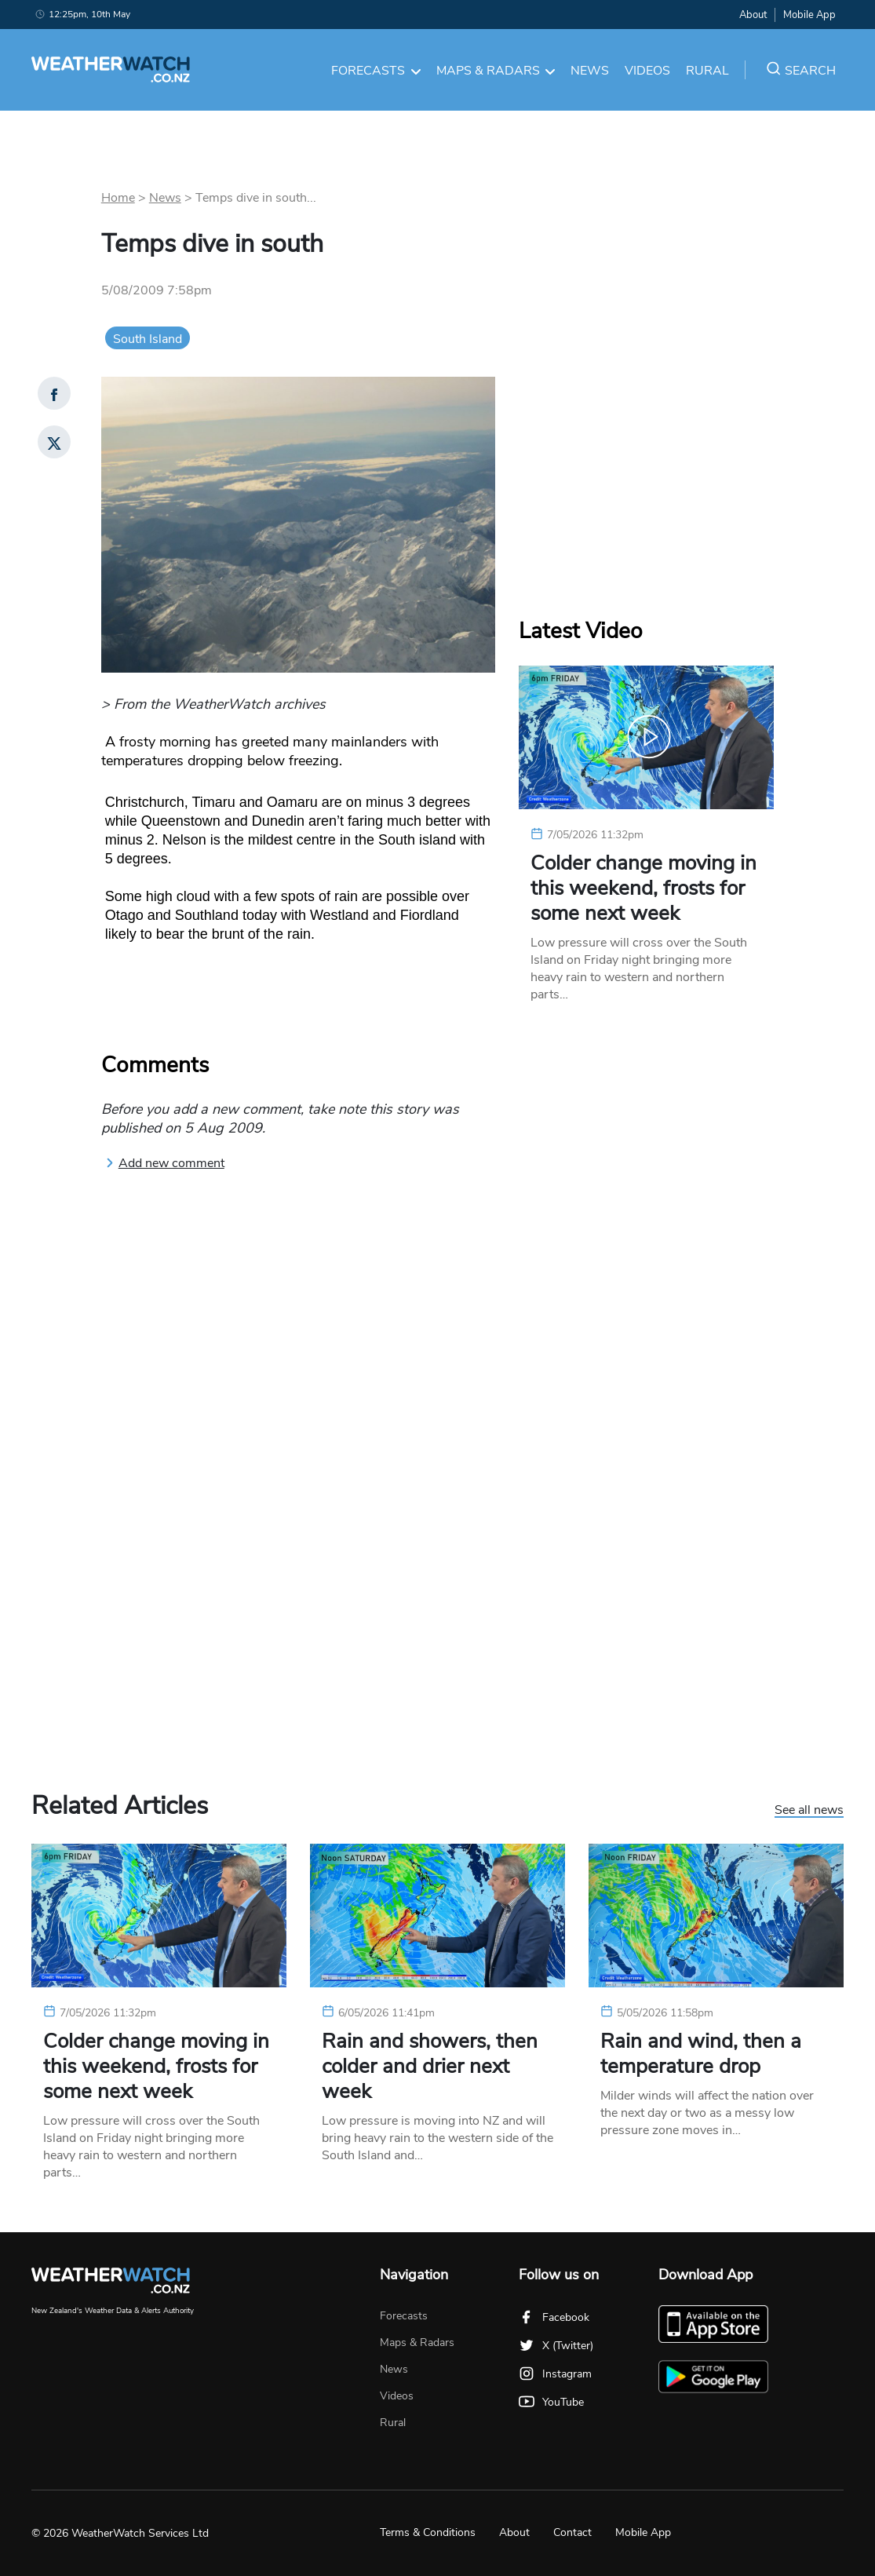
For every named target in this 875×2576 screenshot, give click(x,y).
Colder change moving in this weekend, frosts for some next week (643, 888)
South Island (147, 339)
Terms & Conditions (428, 2532)
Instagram (555, 2373)
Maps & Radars (496, 70)
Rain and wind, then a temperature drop (700, 2054)
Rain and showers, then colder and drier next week (430, 2066)
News (590, 70)
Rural (707, 70)
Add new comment (164, 1163)
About (753, 15)
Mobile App (809, 15)
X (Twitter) (556, 2345)
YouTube (551, 2402)
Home (118, 197)
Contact (572, 2532)
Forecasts (376, 70)
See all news (809, 1811)
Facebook (554, 2317)
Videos (647, 70)
